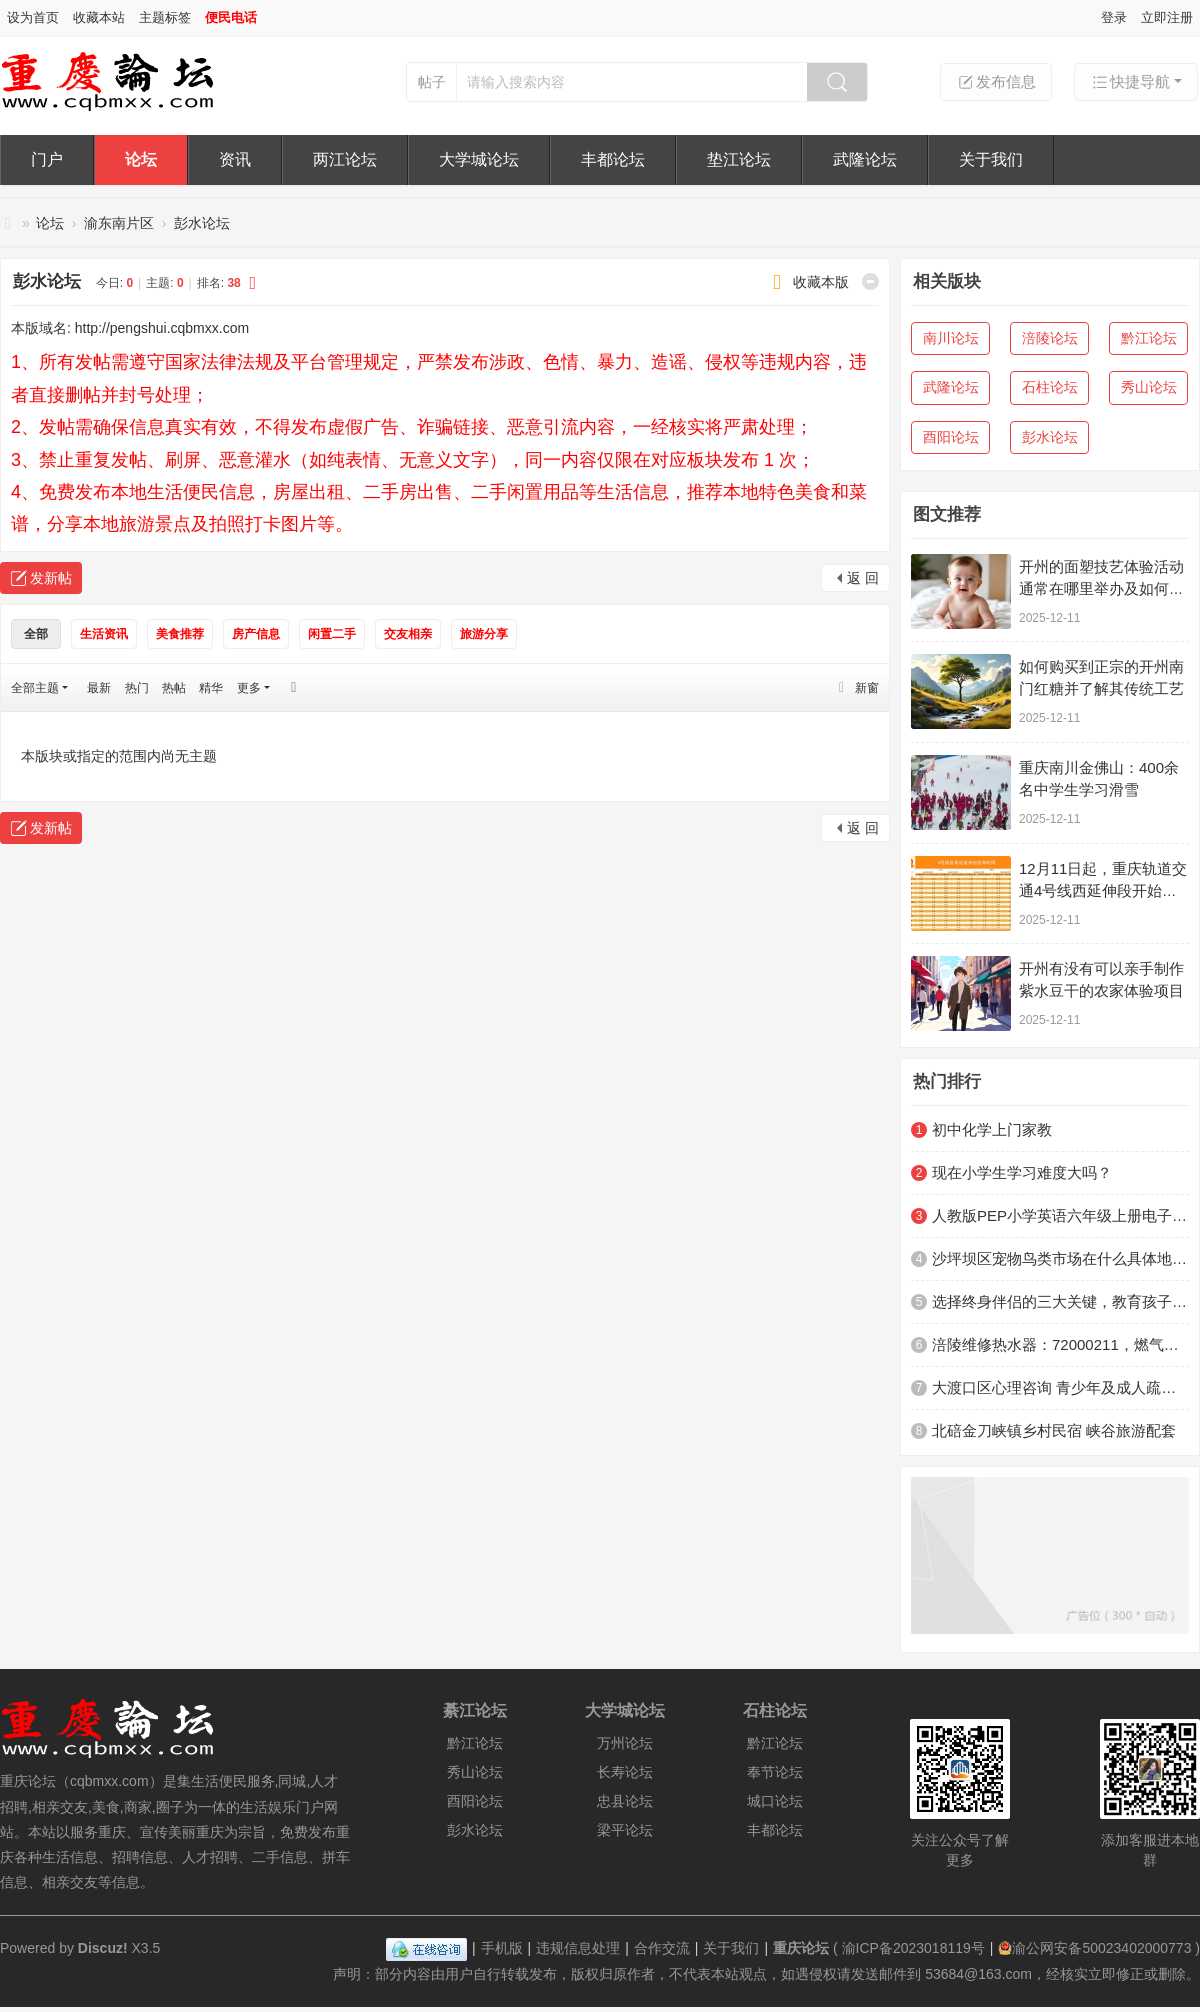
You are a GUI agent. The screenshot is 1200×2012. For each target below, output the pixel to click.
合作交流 (662, 1948)
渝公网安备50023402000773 (1094, 1948)
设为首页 (33, 17)
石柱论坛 (1050, 387)
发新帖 (51, 578)
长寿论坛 (625, 1772)
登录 (1114, 17)
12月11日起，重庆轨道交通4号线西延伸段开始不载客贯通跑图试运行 (1103, 890)
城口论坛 (775, 1801)
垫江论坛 (739, 159)
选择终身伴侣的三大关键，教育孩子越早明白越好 (1060, 1301)
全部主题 (35, 688)
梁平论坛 (625, 1830)
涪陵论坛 (1050, 338)
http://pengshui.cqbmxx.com (162, 328)
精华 (211, 688)
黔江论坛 (1149, 338)
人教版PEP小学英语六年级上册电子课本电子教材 (1060, 1215)
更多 (249, 688)
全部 (36, 634)
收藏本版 (821, 282)
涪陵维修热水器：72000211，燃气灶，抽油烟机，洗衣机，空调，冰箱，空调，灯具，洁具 (1060, 1344)
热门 (137, 688)
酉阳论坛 (951, 437)
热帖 (174, 688)
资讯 (235, 159)
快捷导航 (1130, 82)
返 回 (863, 578)
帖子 (432, 82)
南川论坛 (951, 338)
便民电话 (231, 17)
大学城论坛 (479, 159)
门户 (47, 159)
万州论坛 (625, 1743)
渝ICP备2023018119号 (913, 1948)
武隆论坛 (865, 159)
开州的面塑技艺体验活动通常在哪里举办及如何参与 (1101, 588)
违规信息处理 (578, 1948)
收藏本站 (99, 17)
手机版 (502, 1948)
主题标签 (165, 17)
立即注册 (1167, 17)
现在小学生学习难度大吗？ (1022, 1172)
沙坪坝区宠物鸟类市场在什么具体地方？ (1060, 1258)
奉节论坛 (775, 1772)
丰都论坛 (613, 159)
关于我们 (991, 159)
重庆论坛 (8, 223)
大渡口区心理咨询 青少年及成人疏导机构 (1060, 1387)
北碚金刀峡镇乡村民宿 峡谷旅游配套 (1054, 1430)
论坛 (141, 159)
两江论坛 (345, 159)
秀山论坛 (1149, 387)
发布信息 (996, 82)
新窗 (867, 688)
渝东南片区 (119, 223)
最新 (99, 688)
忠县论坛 (625, 1801)
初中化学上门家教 (992, 1129)
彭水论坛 (202, 223)
